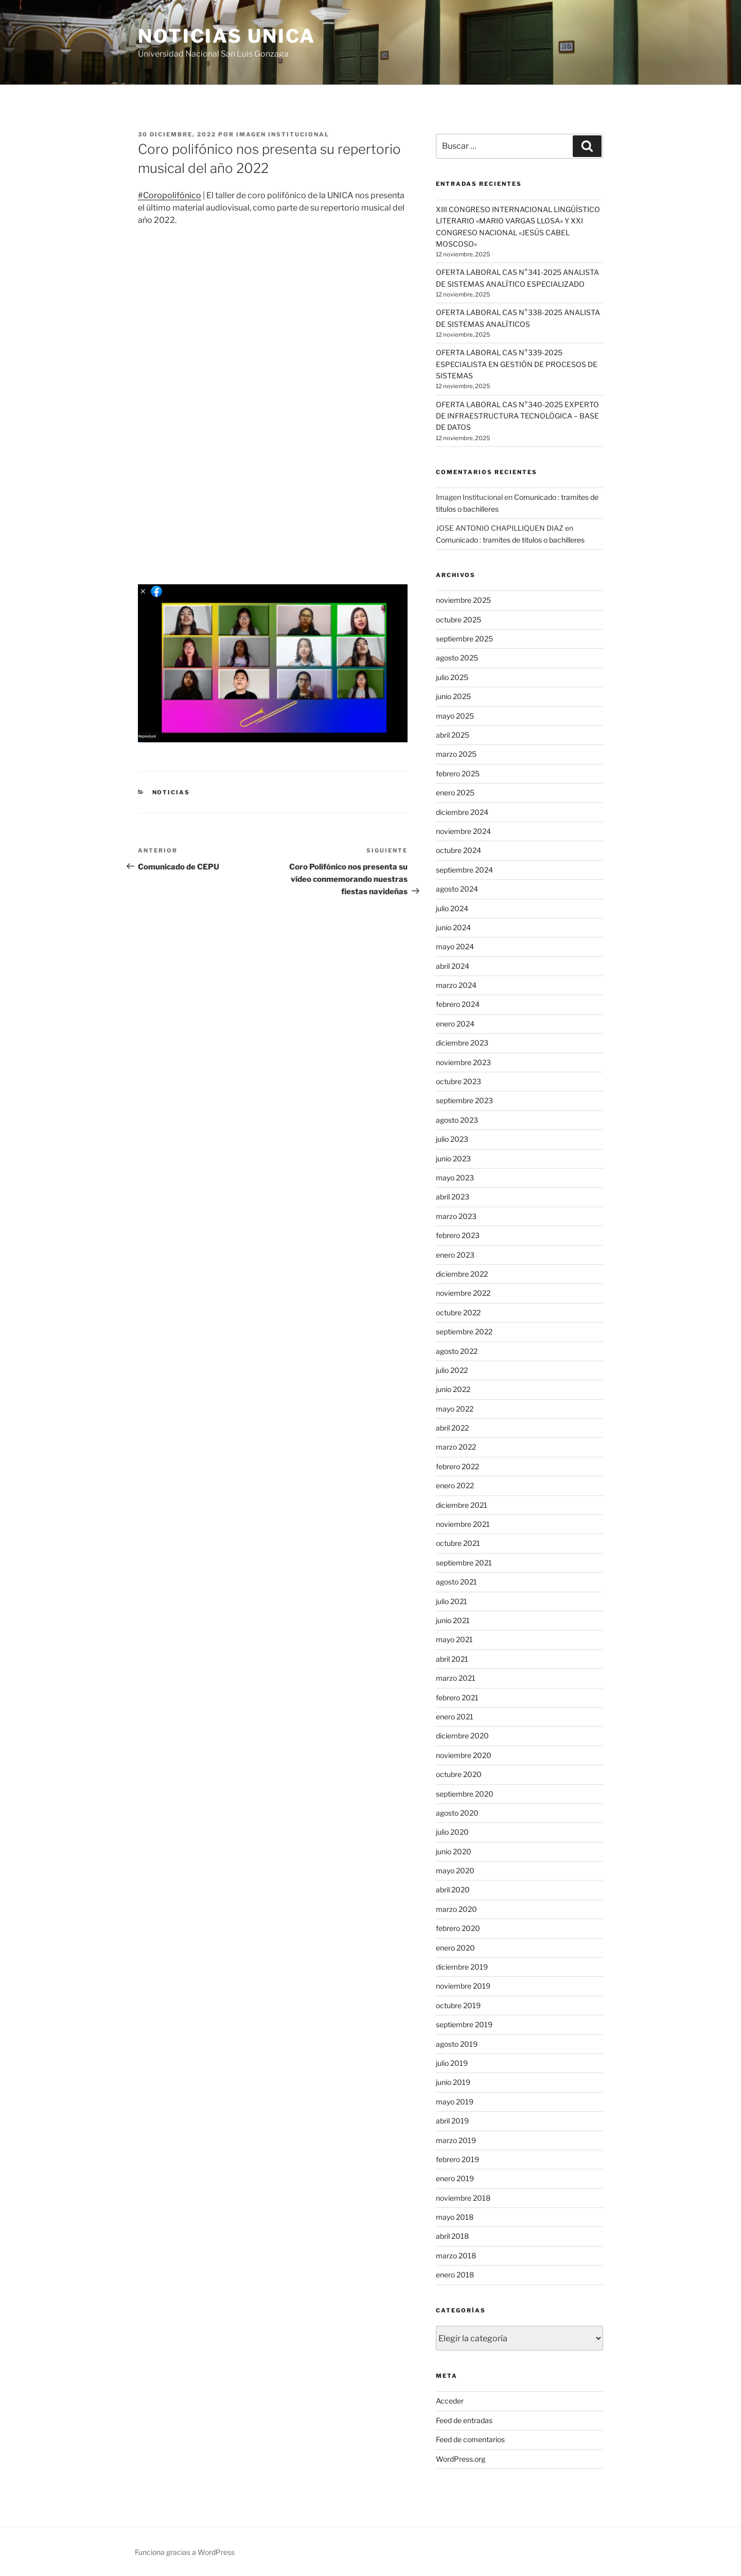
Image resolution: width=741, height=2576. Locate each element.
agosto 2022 (457, 1351)
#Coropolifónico (169, 195)
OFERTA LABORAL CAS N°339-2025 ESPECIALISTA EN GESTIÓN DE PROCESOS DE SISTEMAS (516, 364)
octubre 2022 (458, 1312)
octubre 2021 (458, 1543)
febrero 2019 (457, 2159)
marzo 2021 (455, 1678)
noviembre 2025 (463, 600)
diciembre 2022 (462, 1273)
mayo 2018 (454, 2217)
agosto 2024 (457, 888)
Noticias (171, 792)
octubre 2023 (458, 1081)
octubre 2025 (458, 619)
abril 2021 (452, 1659)
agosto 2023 (457, 1120)
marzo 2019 (456, 2140)
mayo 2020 (455, 1870)
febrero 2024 (458, 1004)
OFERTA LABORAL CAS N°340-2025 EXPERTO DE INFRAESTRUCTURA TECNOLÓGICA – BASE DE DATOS (517, 416)
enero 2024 (455, 1023)
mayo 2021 (454, 1639)
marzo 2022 (456, 1446)
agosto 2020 (457, 1812)
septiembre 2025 (464, 638)
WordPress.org (460, 2459)
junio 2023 (453, 1158)
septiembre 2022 (464, 1331)
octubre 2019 (458, 2005)
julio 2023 (452, 1139)
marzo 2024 (456, 985)
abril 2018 (452, 2236)
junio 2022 (453, 1389)
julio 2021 (451, 1601)
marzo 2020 (456, 1909)
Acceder (450, 2400)
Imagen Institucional (282, 134)
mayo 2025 (455, 715)
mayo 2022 (454, 1408)
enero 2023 (455, 1254)
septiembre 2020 (464, 1793)
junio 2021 (453, 1620)
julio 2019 (452, 2063)
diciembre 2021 (461, 1505)
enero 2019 (455, 2178)
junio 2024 (453, 927)
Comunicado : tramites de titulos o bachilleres (510, 539)
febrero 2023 (458, 1235)
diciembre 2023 (462, 1042)
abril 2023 (452, 1196)
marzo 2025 (456, 754)
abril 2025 (452, 734)
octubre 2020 (459, 1774)
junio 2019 (453, 2082)
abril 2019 (452, 2120)
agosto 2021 (456, 1581)
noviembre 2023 (463, 1062)
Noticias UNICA (226, 36)
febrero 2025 (458, 773)
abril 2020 (453, 1889)
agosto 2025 (457, 657)
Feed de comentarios (470, 2439)
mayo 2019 (454, 2101)
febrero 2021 (457, 1697)
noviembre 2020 (463, 1755)
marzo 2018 (456, 2255)
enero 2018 (455, 2274)
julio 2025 (452, 677)
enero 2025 (455, 792)
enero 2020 (455, 1947)
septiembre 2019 (464, 2024)
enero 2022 (455, 1485)
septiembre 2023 (464, 1100)
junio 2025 (453, 696)
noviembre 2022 (463, 1293)
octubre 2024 (458, 850)
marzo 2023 (456, 1216)
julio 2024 (452, 908)
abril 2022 (452, 1427)
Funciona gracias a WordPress (185, 2552)
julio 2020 (452, 1831)
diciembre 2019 (462, 1966)
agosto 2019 (457, 2044)
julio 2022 (452, 1370)
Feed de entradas (464, 2420)
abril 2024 (452, 966)
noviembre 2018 (463, 2198)
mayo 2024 (455, 946)
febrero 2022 (457, 1466)
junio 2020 (453, 1851)
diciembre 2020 (462, 1735)
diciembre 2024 (462, 812)
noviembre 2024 (463, 831)
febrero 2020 (458, 1928)
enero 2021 (454, 1716)
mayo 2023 (455, 1177)
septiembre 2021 (464, 1562)
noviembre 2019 (463, 1985)
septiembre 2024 (464, 869)
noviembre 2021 (463, 1524)
